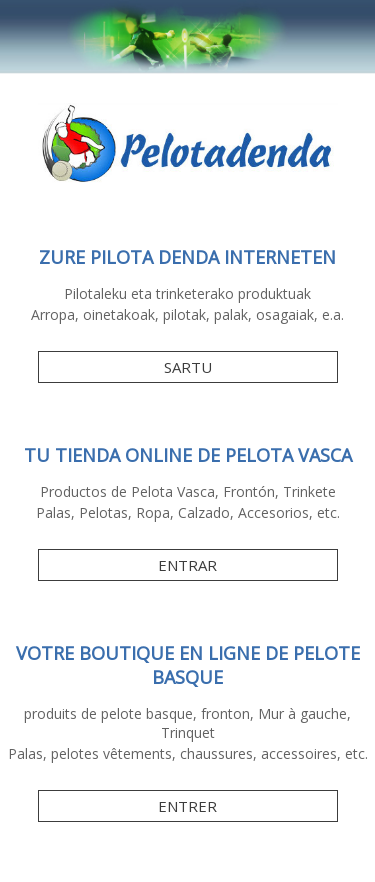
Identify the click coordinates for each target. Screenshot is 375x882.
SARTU (188, 367)
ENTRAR (187, 565)
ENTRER (187, 806)
